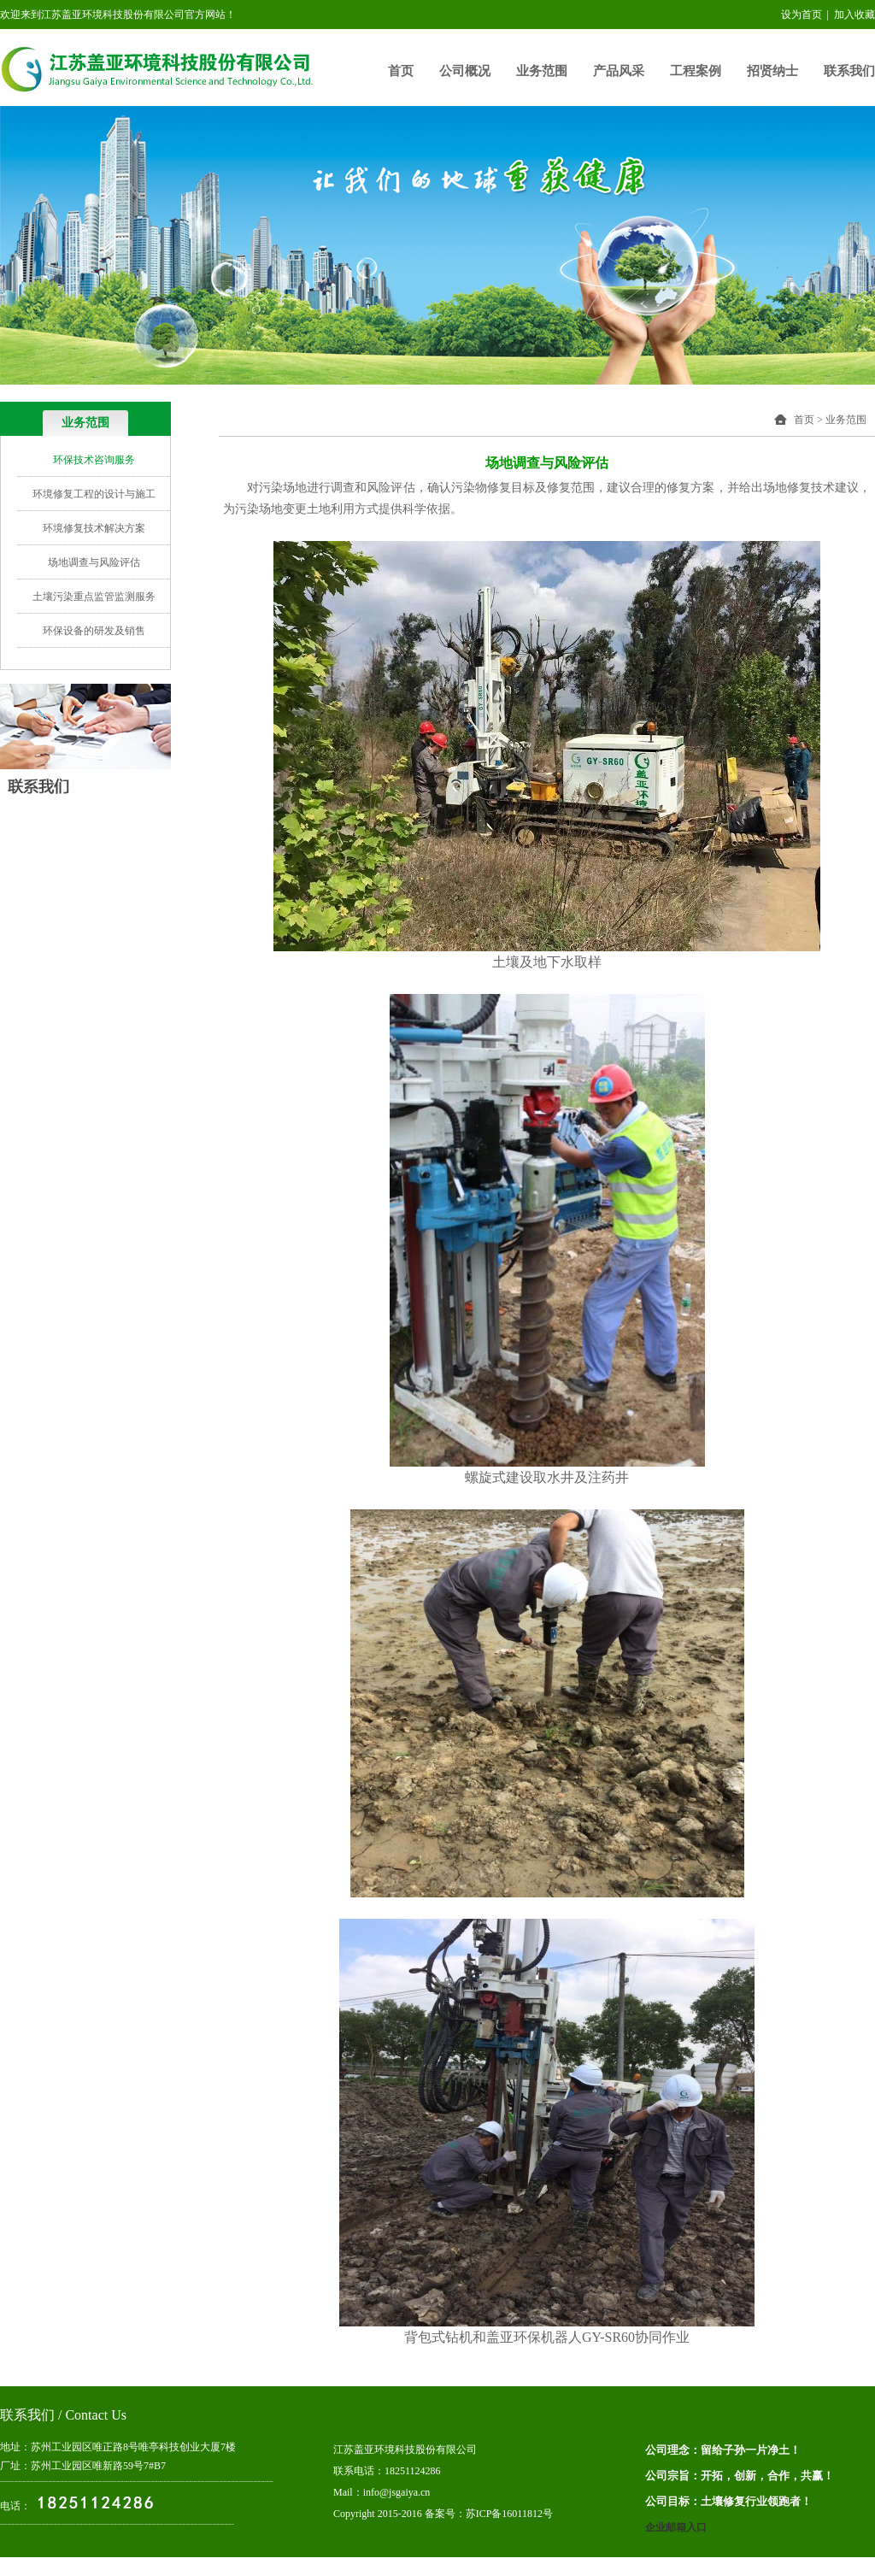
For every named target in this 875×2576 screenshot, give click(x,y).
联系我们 (849, 71)
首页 (401, 71)
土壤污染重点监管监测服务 (94, 597)
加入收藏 (854, 15)
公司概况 (464, 71)
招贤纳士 (772, 71)
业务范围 (541, 71)
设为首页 (801, 15)
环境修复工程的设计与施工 (94, 494)
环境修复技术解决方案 (94, 528)
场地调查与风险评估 (94, 562)
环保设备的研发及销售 (94, 631)
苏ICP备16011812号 (509, 2514)
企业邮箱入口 (676, 2527)
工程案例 (695, 71)
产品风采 (618, 71)
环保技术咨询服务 (94, 460)
